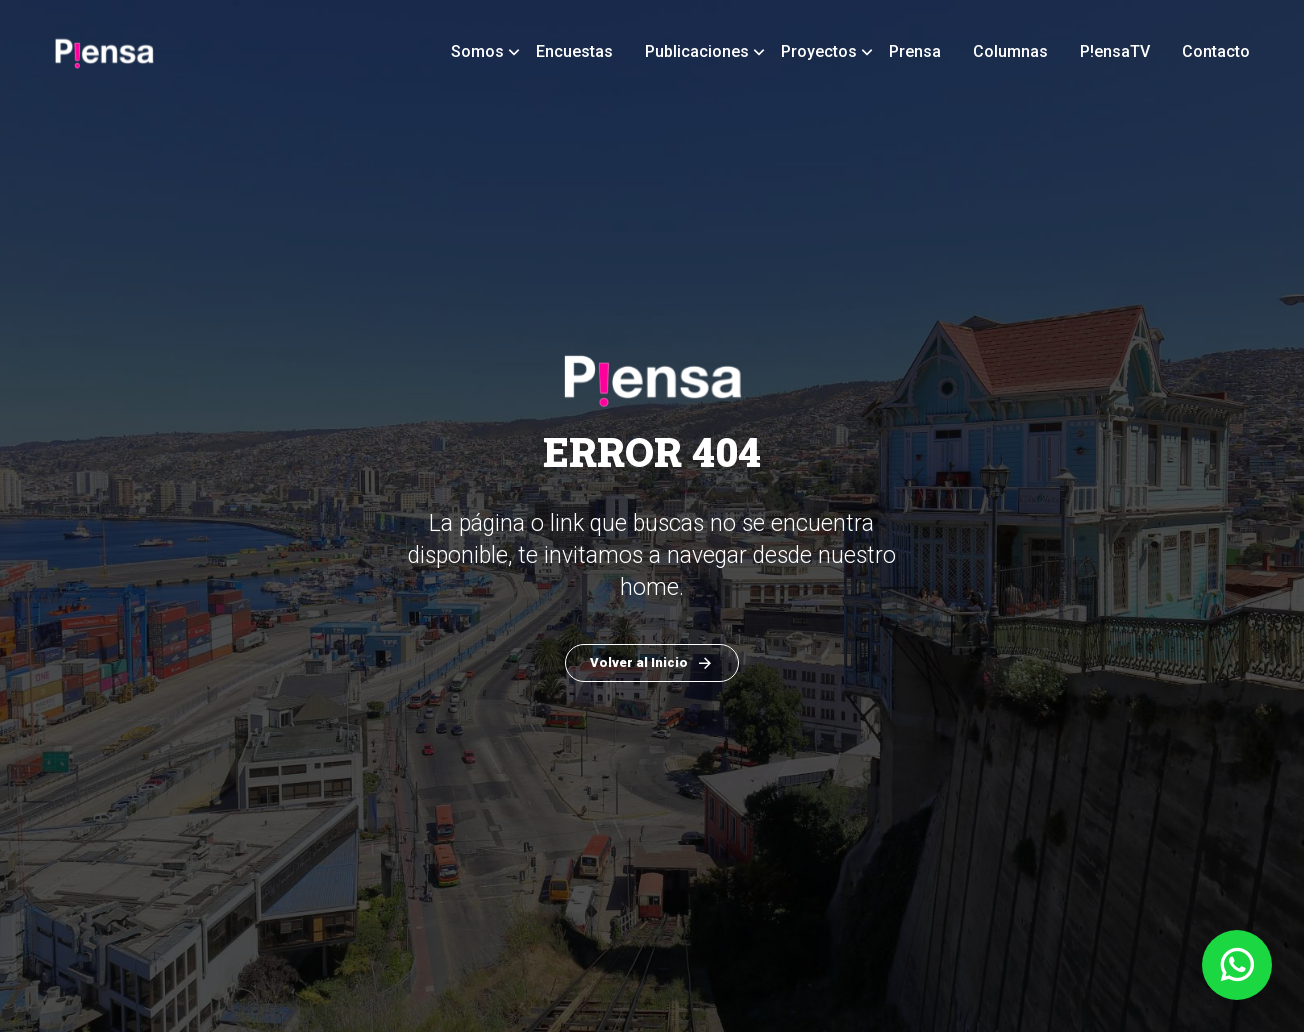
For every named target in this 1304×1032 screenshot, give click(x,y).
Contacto (1216, 51)
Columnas (1010, 51)
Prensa (915, 51)
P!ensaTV (1115, 51)
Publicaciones (697, 51)
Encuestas (574, 51)
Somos (477, 51)
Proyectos (819, 51)
